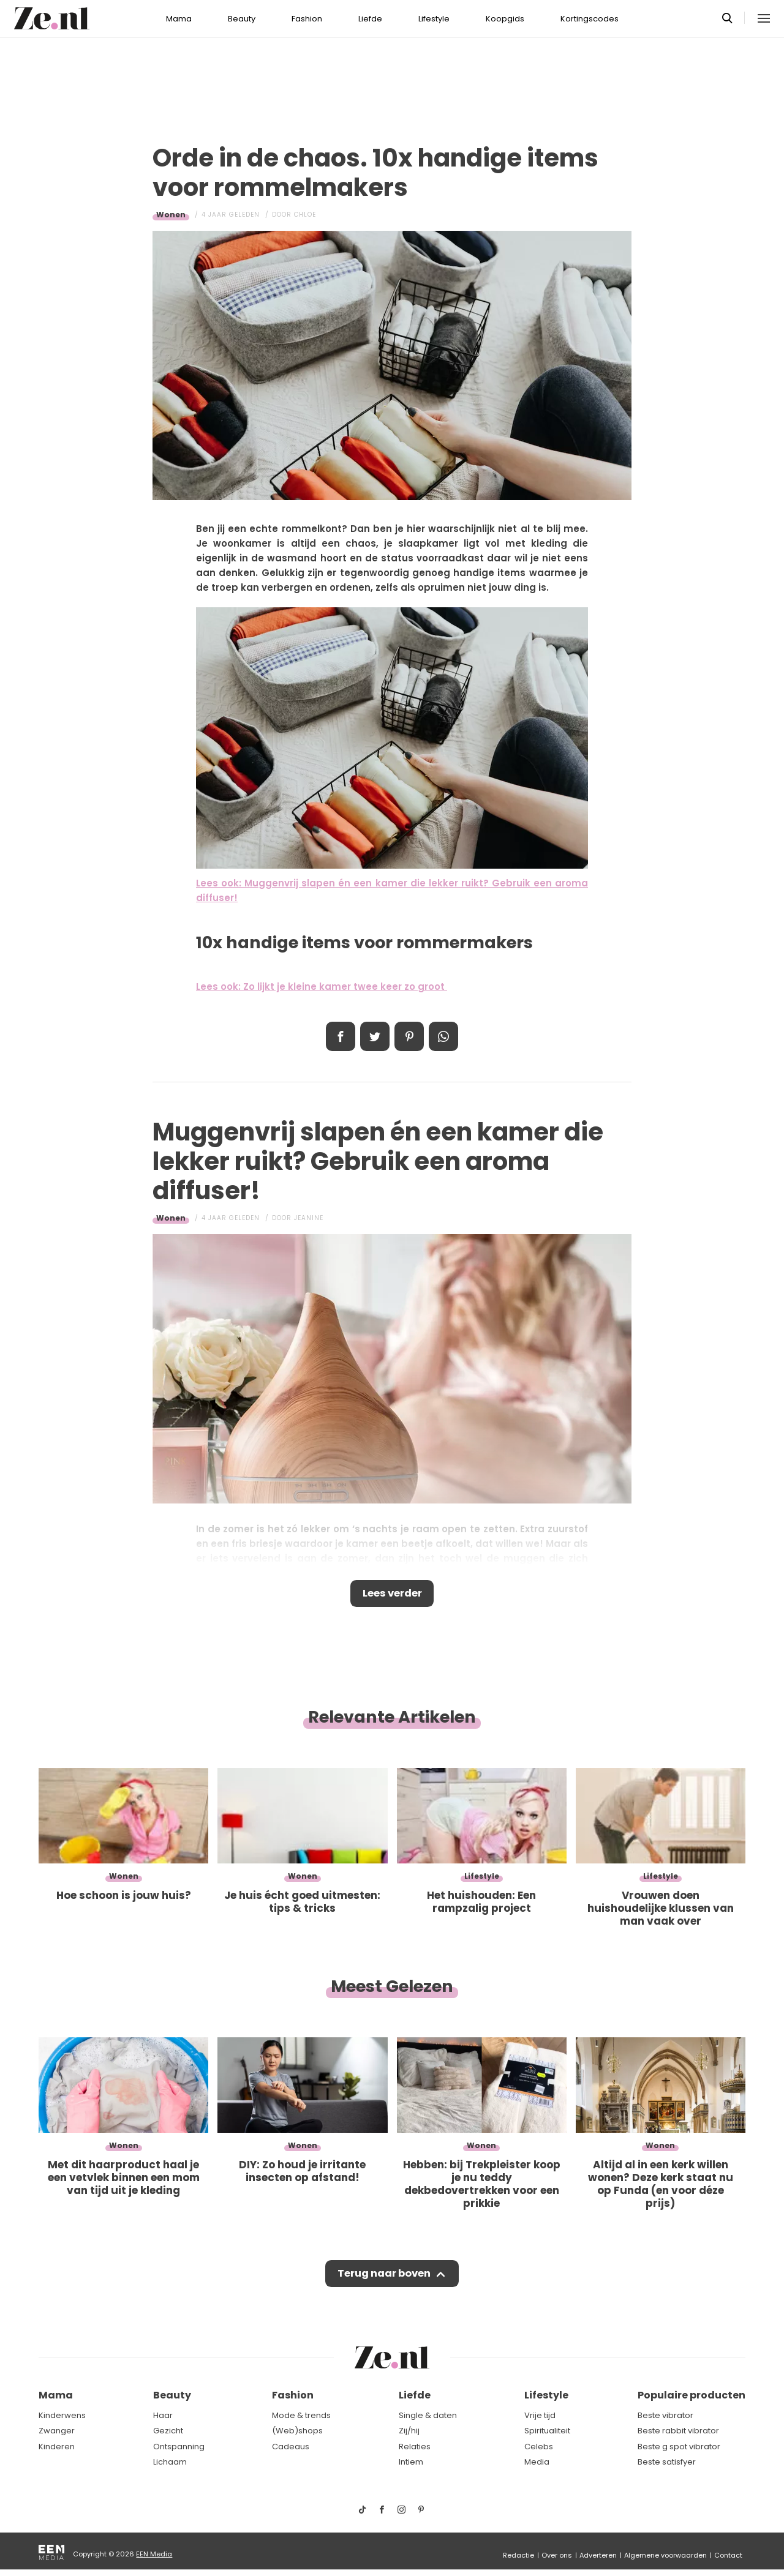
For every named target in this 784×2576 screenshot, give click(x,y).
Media (536, 2462)
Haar (163, 2415)
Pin (409, 1036)
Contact (728, 2555)
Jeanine (308, 1217)
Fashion (307, 18)
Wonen (171, 214)
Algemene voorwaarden (665, 2555)
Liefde (370, 18)
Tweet (375, 1036)
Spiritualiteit (547, 2430)
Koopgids (505, 18)
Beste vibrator (665, 2415)
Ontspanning (179, 2446)
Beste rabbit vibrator (678, 2430)
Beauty (241, 18)
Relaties (415, 2446)
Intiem (411, 2462)
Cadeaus (290, 2446)
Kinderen (57, 2446)
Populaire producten (691, 2395)
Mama (179, 18)
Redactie (518, 2555)
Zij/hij (409, 2430)
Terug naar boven (383, 2277)
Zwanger (57, 2430)
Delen (340, 1036)
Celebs (538, 2446)
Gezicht (168, 2430)
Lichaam (170, 2462)
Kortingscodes (589, 18)
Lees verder (392, 1594)
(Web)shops (297, 2430)
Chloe (305, 214)
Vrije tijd (540, 2415)
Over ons (556, 2555)
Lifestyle (434, 18)
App (443, 1036)
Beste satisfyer (667, 2462)
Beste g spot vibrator (679, 2446)
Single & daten (428, 2415)
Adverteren (598, 2555)
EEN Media (154, 2554)
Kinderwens (62, 2415)
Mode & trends (301, 2415)
